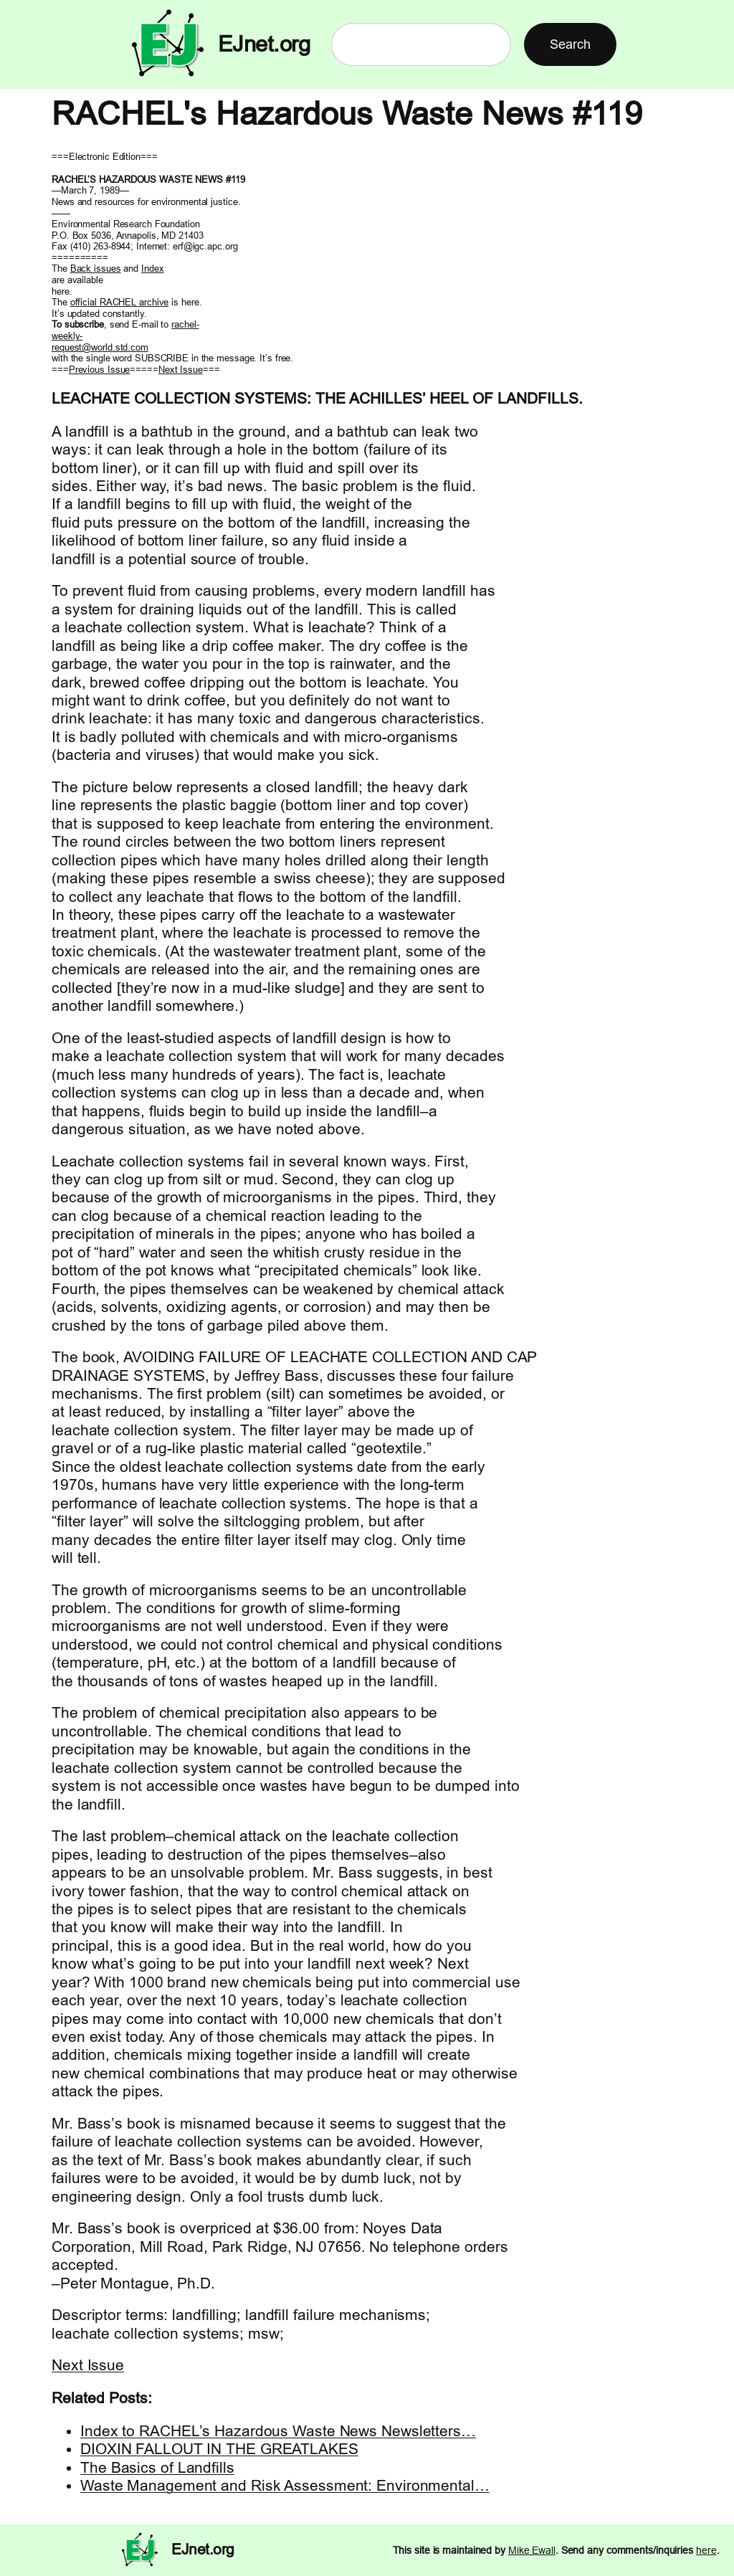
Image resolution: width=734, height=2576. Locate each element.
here (706, 2550)
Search (570, 44)
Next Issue (180, 369)
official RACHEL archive (119, 302)
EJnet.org (264, 44)
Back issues (95, 268)
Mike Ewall (532, 2550)
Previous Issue (99, 369)
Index (152, 268)
